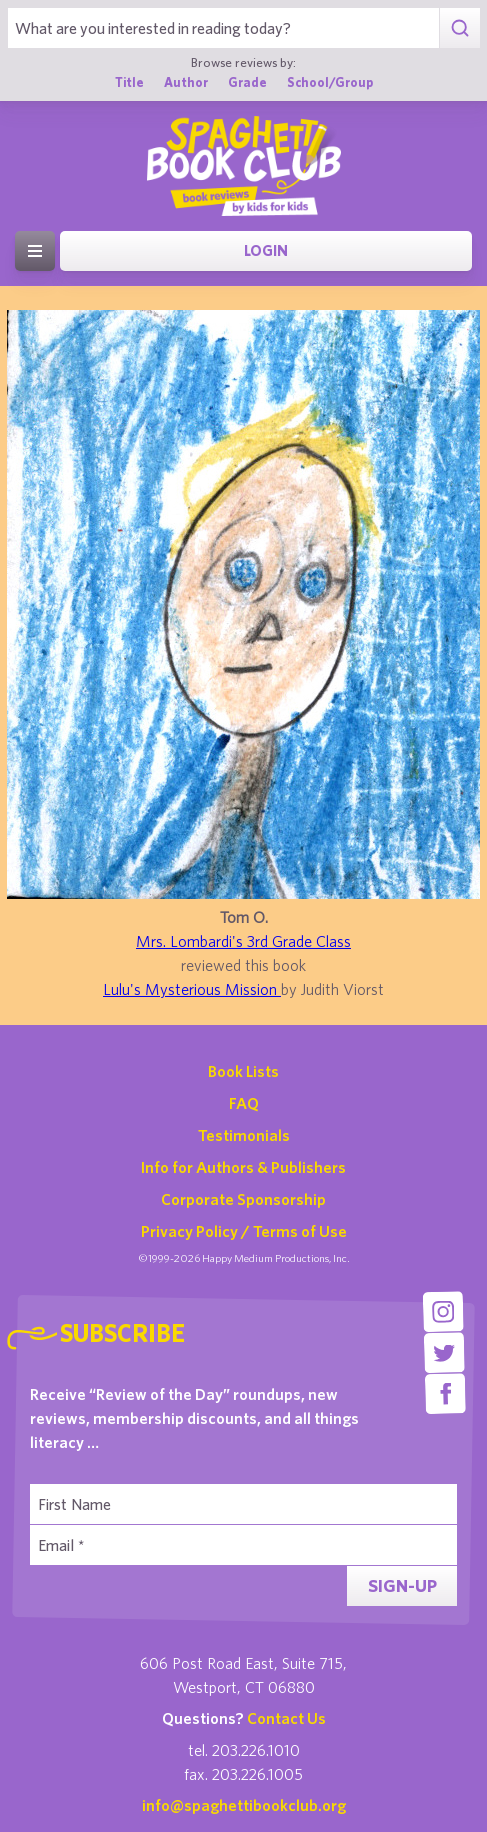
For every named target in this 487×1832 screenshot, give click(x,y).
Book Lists (243, 1071)
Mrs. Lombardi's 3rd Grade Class (243, 941)
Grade (247, 82)
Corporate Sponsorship (243, 1199)
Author (186, 82)
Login (266, 250)
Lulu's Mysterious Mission (192, 989)
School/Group (330, 82)
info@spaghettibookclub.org (244, 1805)
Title (129, 82)
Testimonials (244, 1135)
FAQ (244, 1103)
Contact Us (286, 1718)
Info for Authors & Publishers (243, 1167)
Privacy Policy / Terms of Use (244, 1231)
